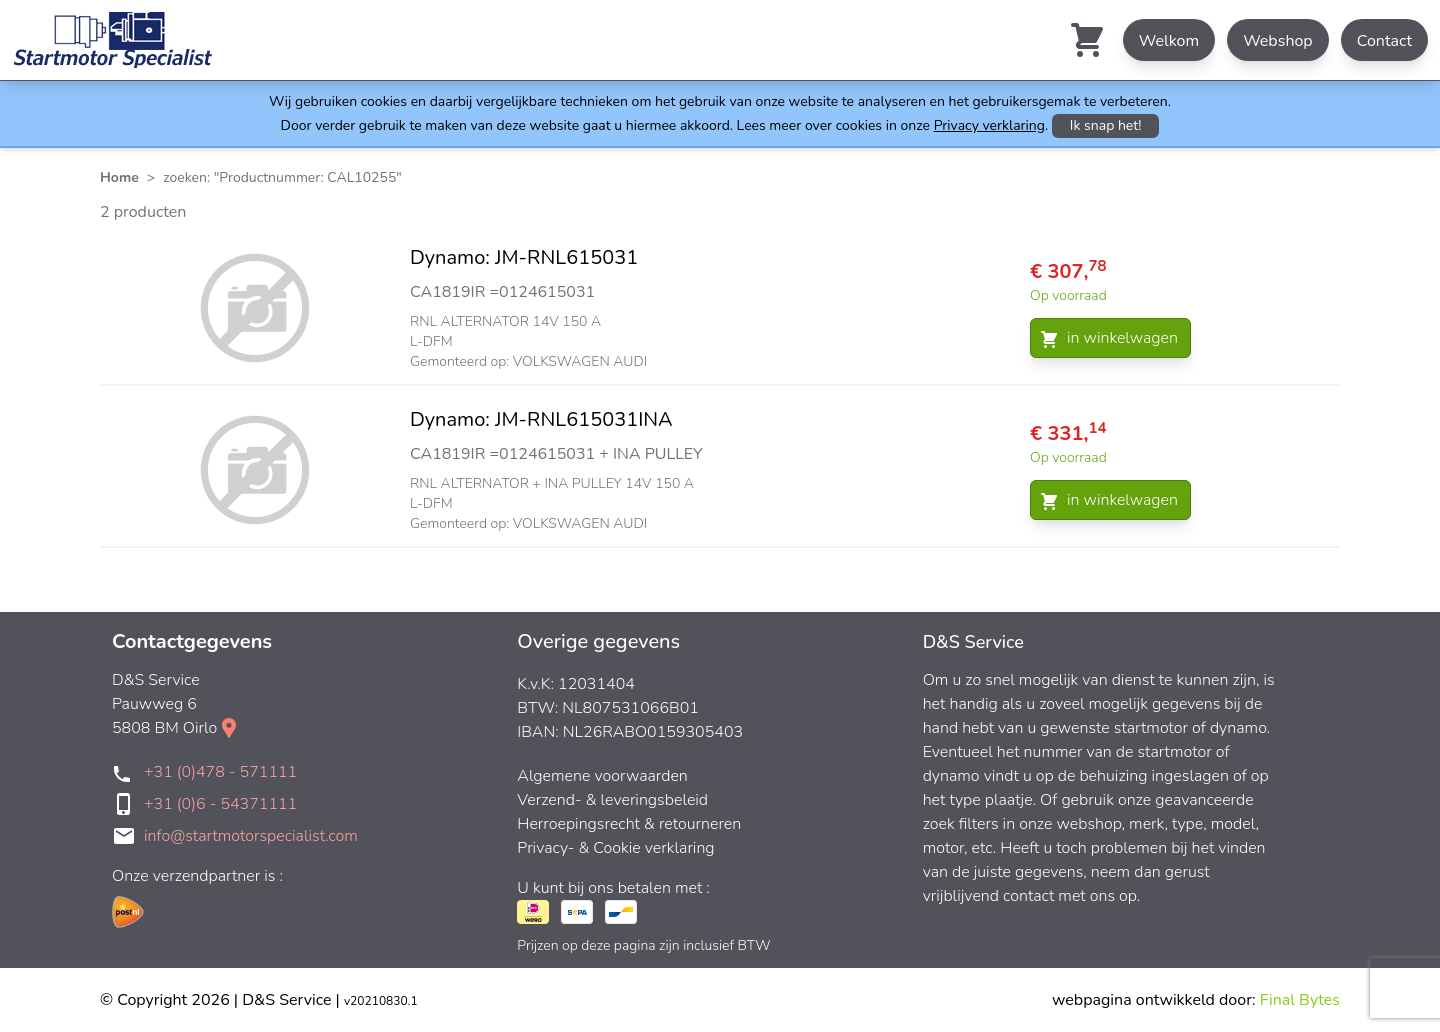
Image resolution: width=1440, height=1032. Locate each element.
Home (119, 177)
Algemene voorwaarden (602, 776)
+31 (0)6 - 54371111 (220, 804)
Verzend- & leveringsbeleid (612, 800)
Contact (1384, 41)
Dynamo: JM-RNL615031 (524, 257)
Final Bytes (1300, 1000)
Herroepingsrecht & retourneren (629, 824)
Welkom (1169, 41)
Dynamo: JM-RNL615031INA (541, 419)
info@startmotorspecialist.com (251, 836)
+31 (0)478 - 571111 (220, 772)
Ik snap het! (1106, 125)
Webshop (1278, 41)
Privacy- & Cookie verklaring (615, 848)
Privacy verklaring (989, 125)
